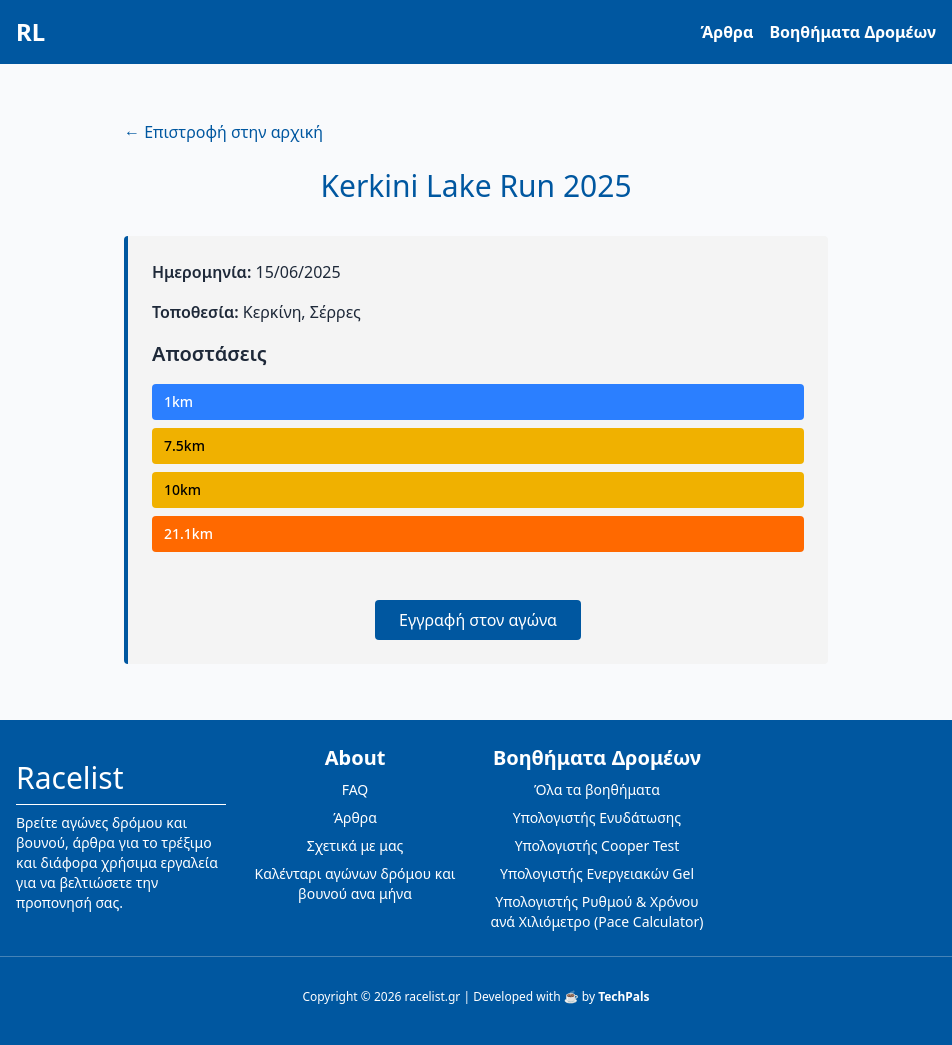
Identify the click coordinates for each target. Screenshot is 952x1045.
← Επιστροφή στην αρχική (223, 132)
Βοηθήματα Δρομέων (852, 32)
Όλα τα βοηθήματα (597, 789)
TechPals (623, 996)
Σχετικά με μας (355, 845)
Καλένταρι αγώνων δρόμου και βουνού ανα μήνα (355, 883)
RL (30, 32)
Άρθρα (727, 32)
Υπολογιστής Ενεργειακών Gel (597, 873)
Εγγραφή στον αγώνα (478, 620)
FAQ (355, 789)
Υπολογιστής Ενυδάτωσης (597, 817)
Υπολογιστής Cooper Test (597, 845)
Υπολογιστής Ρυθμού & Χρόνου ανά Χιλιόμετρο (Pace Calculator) (597, 911)
